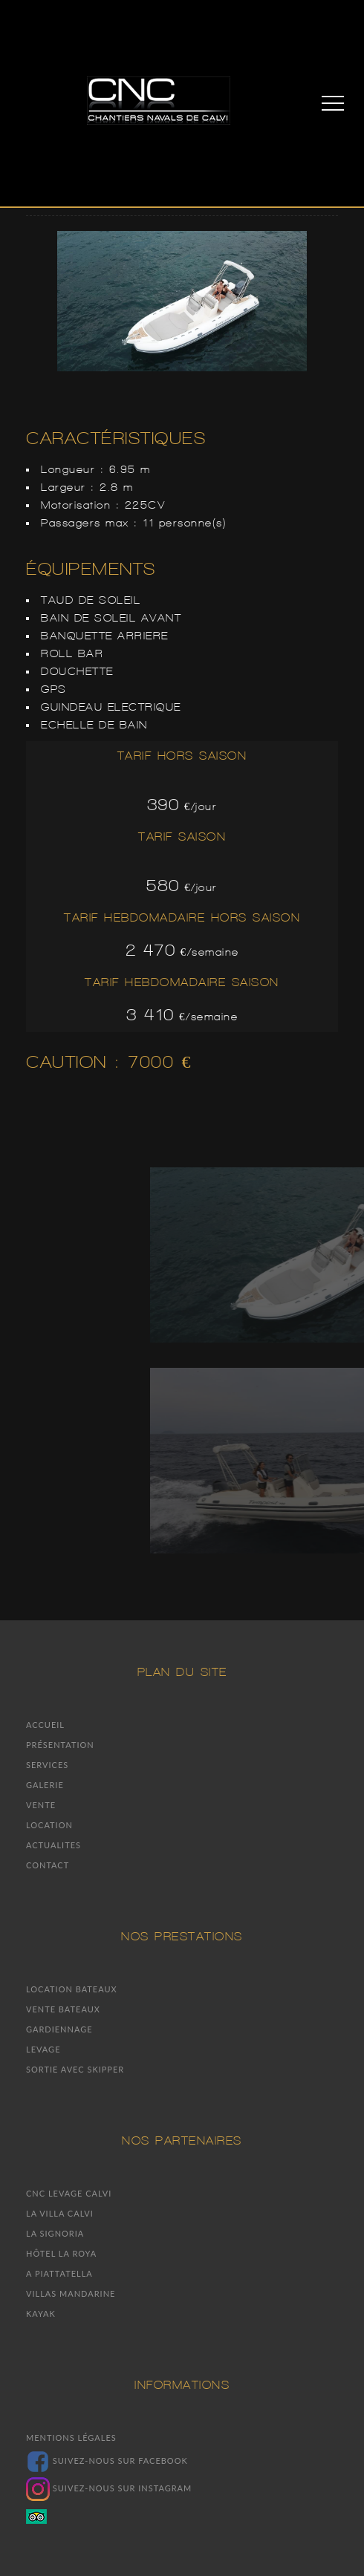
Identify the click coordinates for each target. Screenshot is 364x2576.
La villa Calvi (60, 2213)
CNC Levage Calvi (68, 2193)
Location (49, 1825)
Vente (41, 1805)
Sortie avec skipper (75, 2069)
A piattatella (59, 2273)
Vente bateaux (63, 2009)
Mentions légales (71, 2437)
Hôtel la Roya (61, 2253)
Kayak (41, 2313)
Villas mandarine (70, 2293)
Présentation (60, 1745)
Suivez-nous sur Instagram (109, 2488)
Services (47, 1765)
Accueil (45, 1724)
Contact (47, 1865)
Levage (43, 2049)
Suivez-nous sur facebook (107, 2460)
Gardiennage (59, 2029)
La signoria (55, 2233)
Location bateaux (71, 1989)
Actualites (53, 1845)
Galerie (45, 1785)
